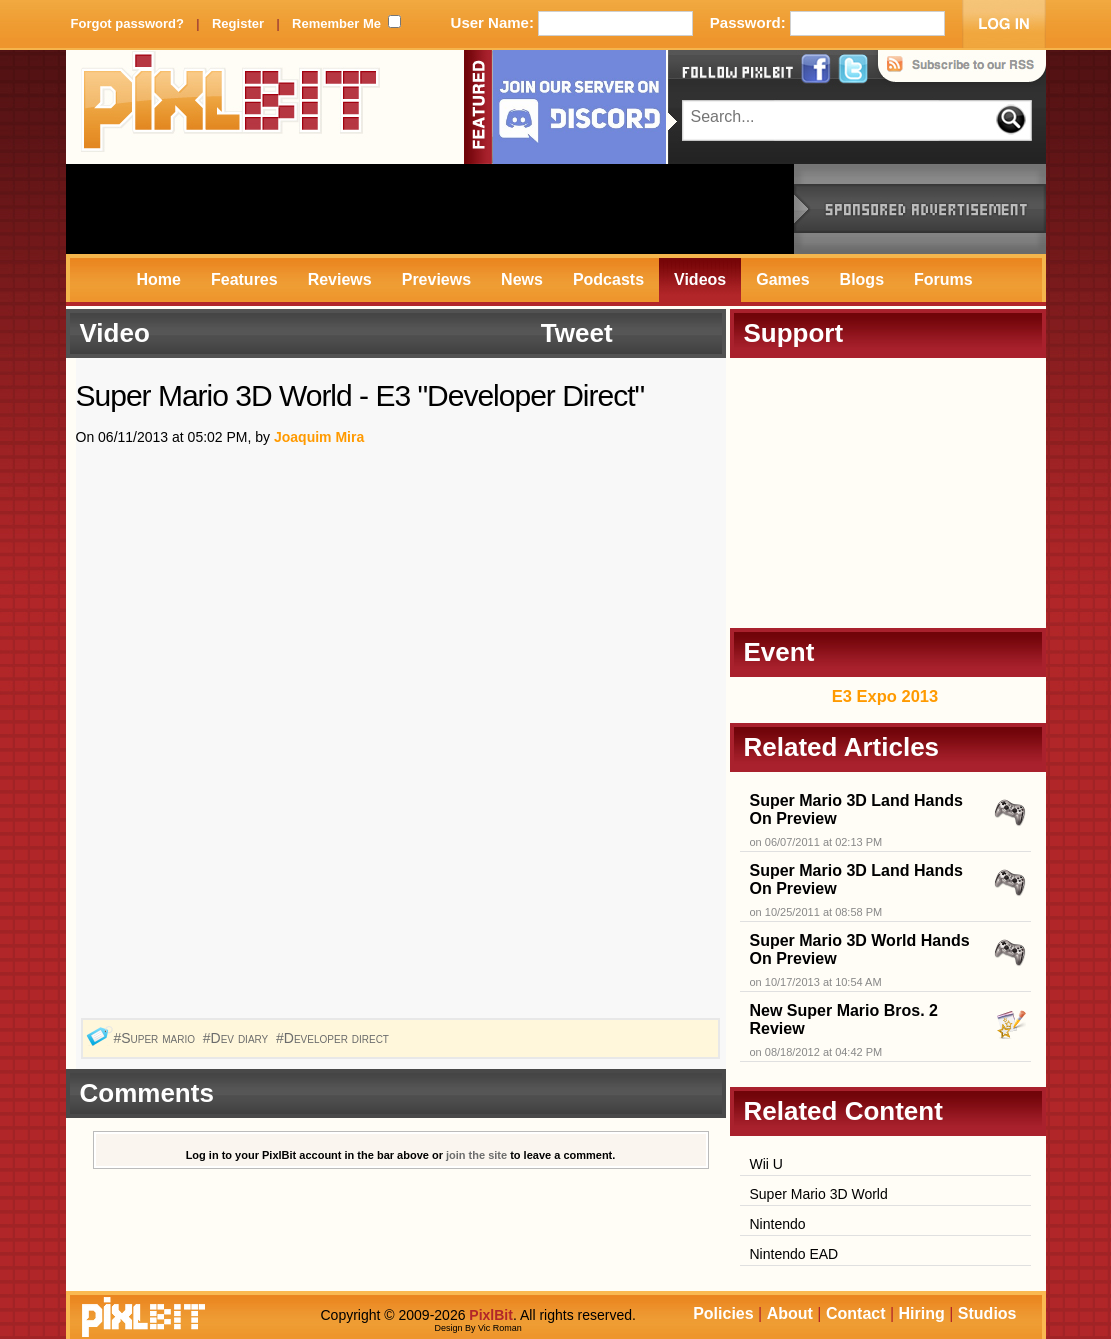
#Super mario (155, 1038)
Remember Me (336, 23)
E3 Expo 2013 (885, 696)
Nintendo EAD (794, 1254)
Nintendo (778, 1224)
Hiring (922, 1313)
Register (238, 23)
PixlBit (231, 107)
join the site (476, 1155)
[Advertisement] (430, 209)
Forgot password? (127, 23)
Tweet (577, 333)
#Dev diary (237, 1038)
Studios (987, 1313)
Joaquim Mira (319, 437)
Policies (723, 1313)
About (790, 1313)
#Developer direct (334, 1038)
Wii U (766, 1164)
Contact (856, 1313)
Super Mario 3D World (819, 1194)
